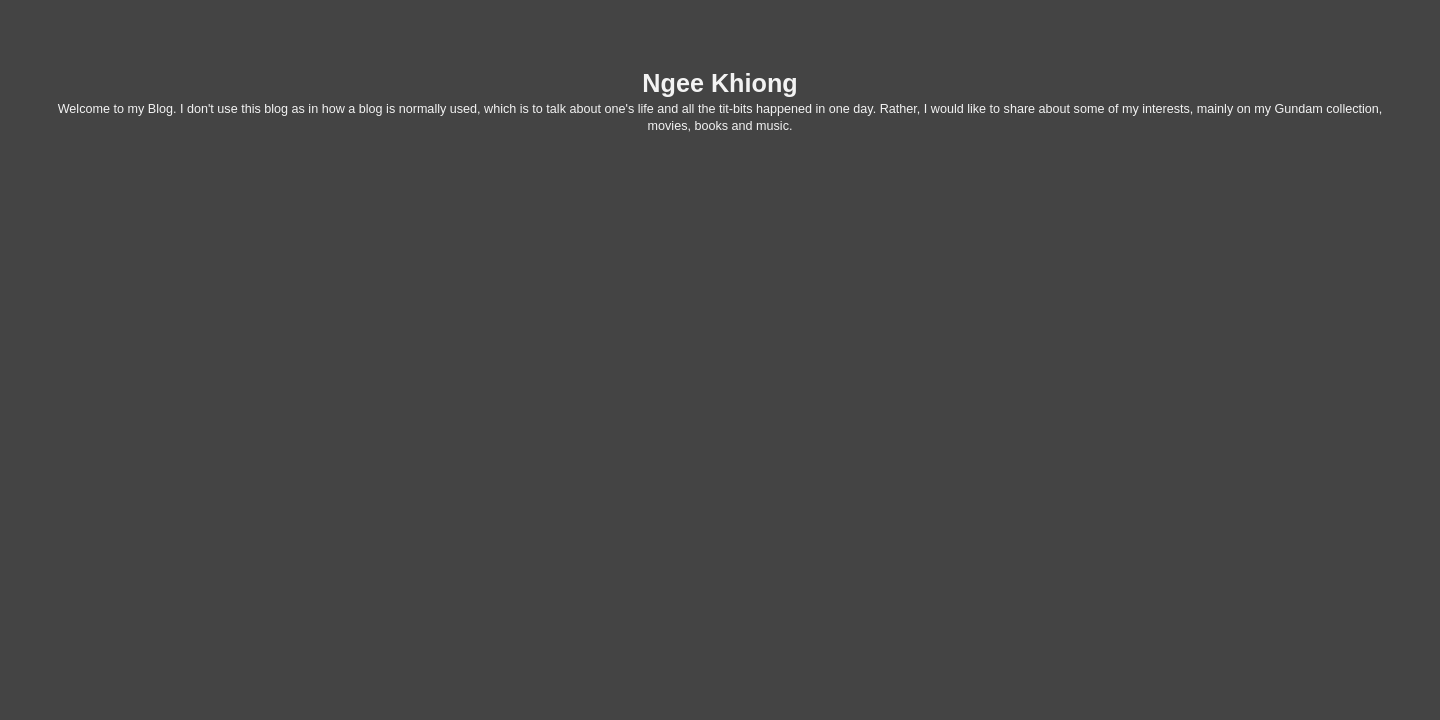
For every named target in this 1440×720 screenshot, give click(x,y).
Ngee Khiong (719, 83)
